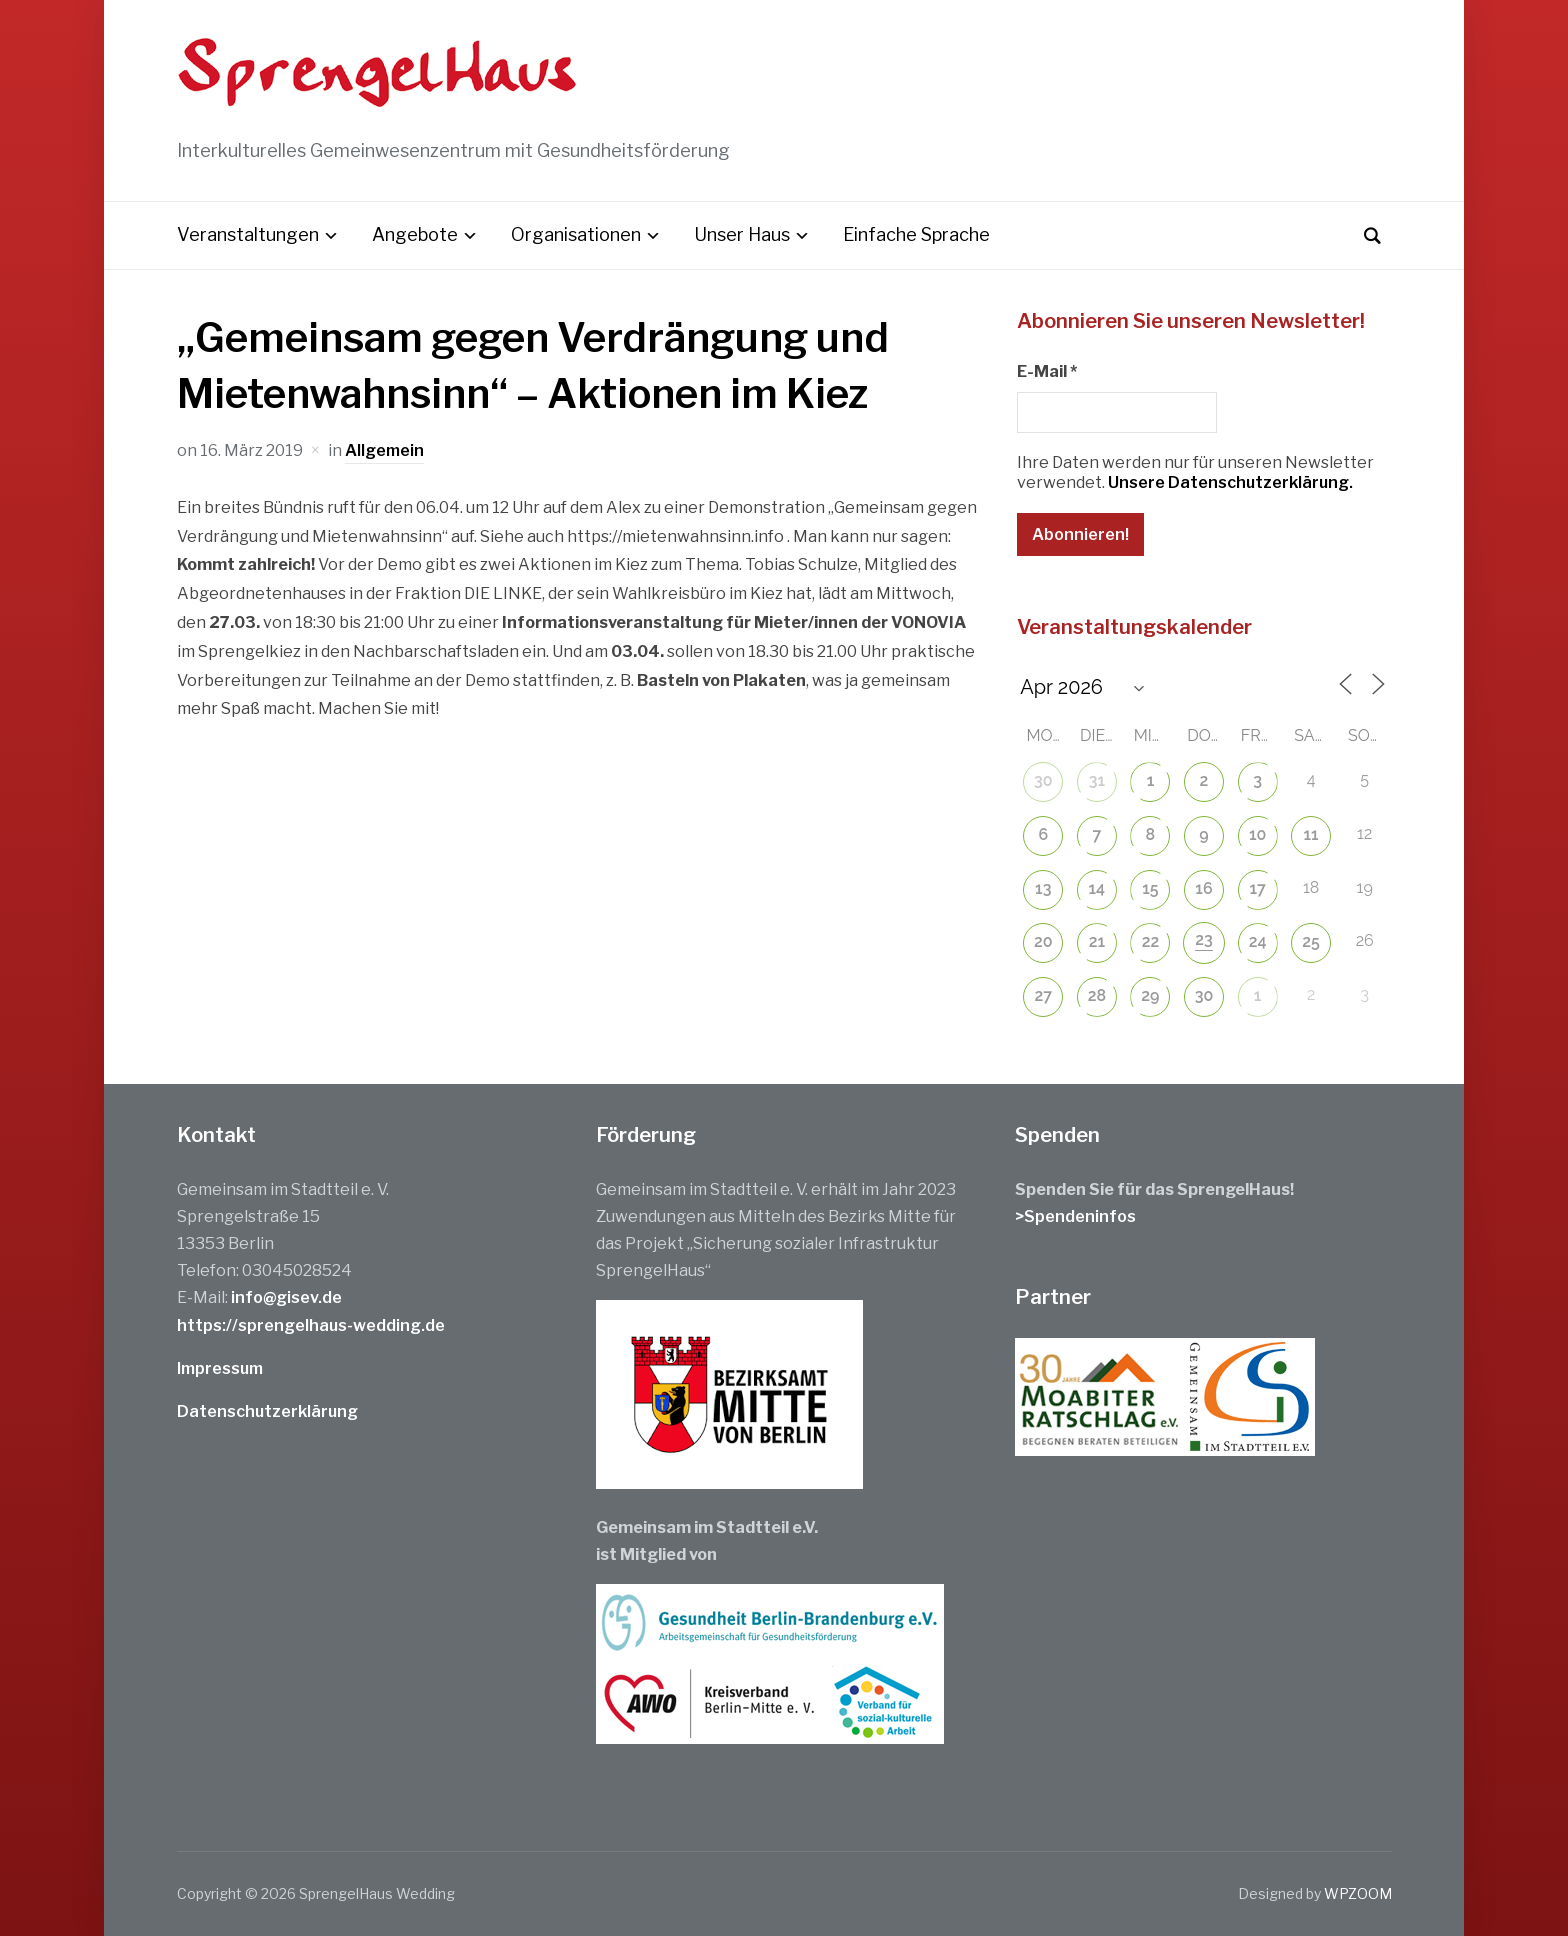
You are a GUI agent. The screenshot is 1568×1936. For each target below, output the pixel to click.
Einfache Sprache (916, 234)
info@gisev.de (286, 1297)
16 (1203, 888)
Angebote (415, 234)
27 (1044, 995)
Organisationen (576, 234)
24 (1258, 941)
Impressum (220, 1368)
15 (1150, 888)
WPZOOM (1358, 1893)
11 (1311, 834)
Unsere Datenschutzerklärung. (1230, 482)
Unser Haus (742, 234)
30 (1043, 780)
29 (1150, 995)
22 (1151, 941)
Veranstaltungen (248, 234)
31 (1097, 780)
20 (1043, 941)
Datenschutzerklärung (267, 1411)
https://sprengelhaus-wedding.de (311, 1325)
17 (1257, 888)
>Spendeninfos (1075, 1216)
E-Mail (1047, 371)
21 (1097, 941)
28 (1097, 995)
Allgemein (384, 450)
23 (1204, 939)
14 (1097, 888)
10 (1257, 834)
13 (1043, 888)
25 (1311, 941)
